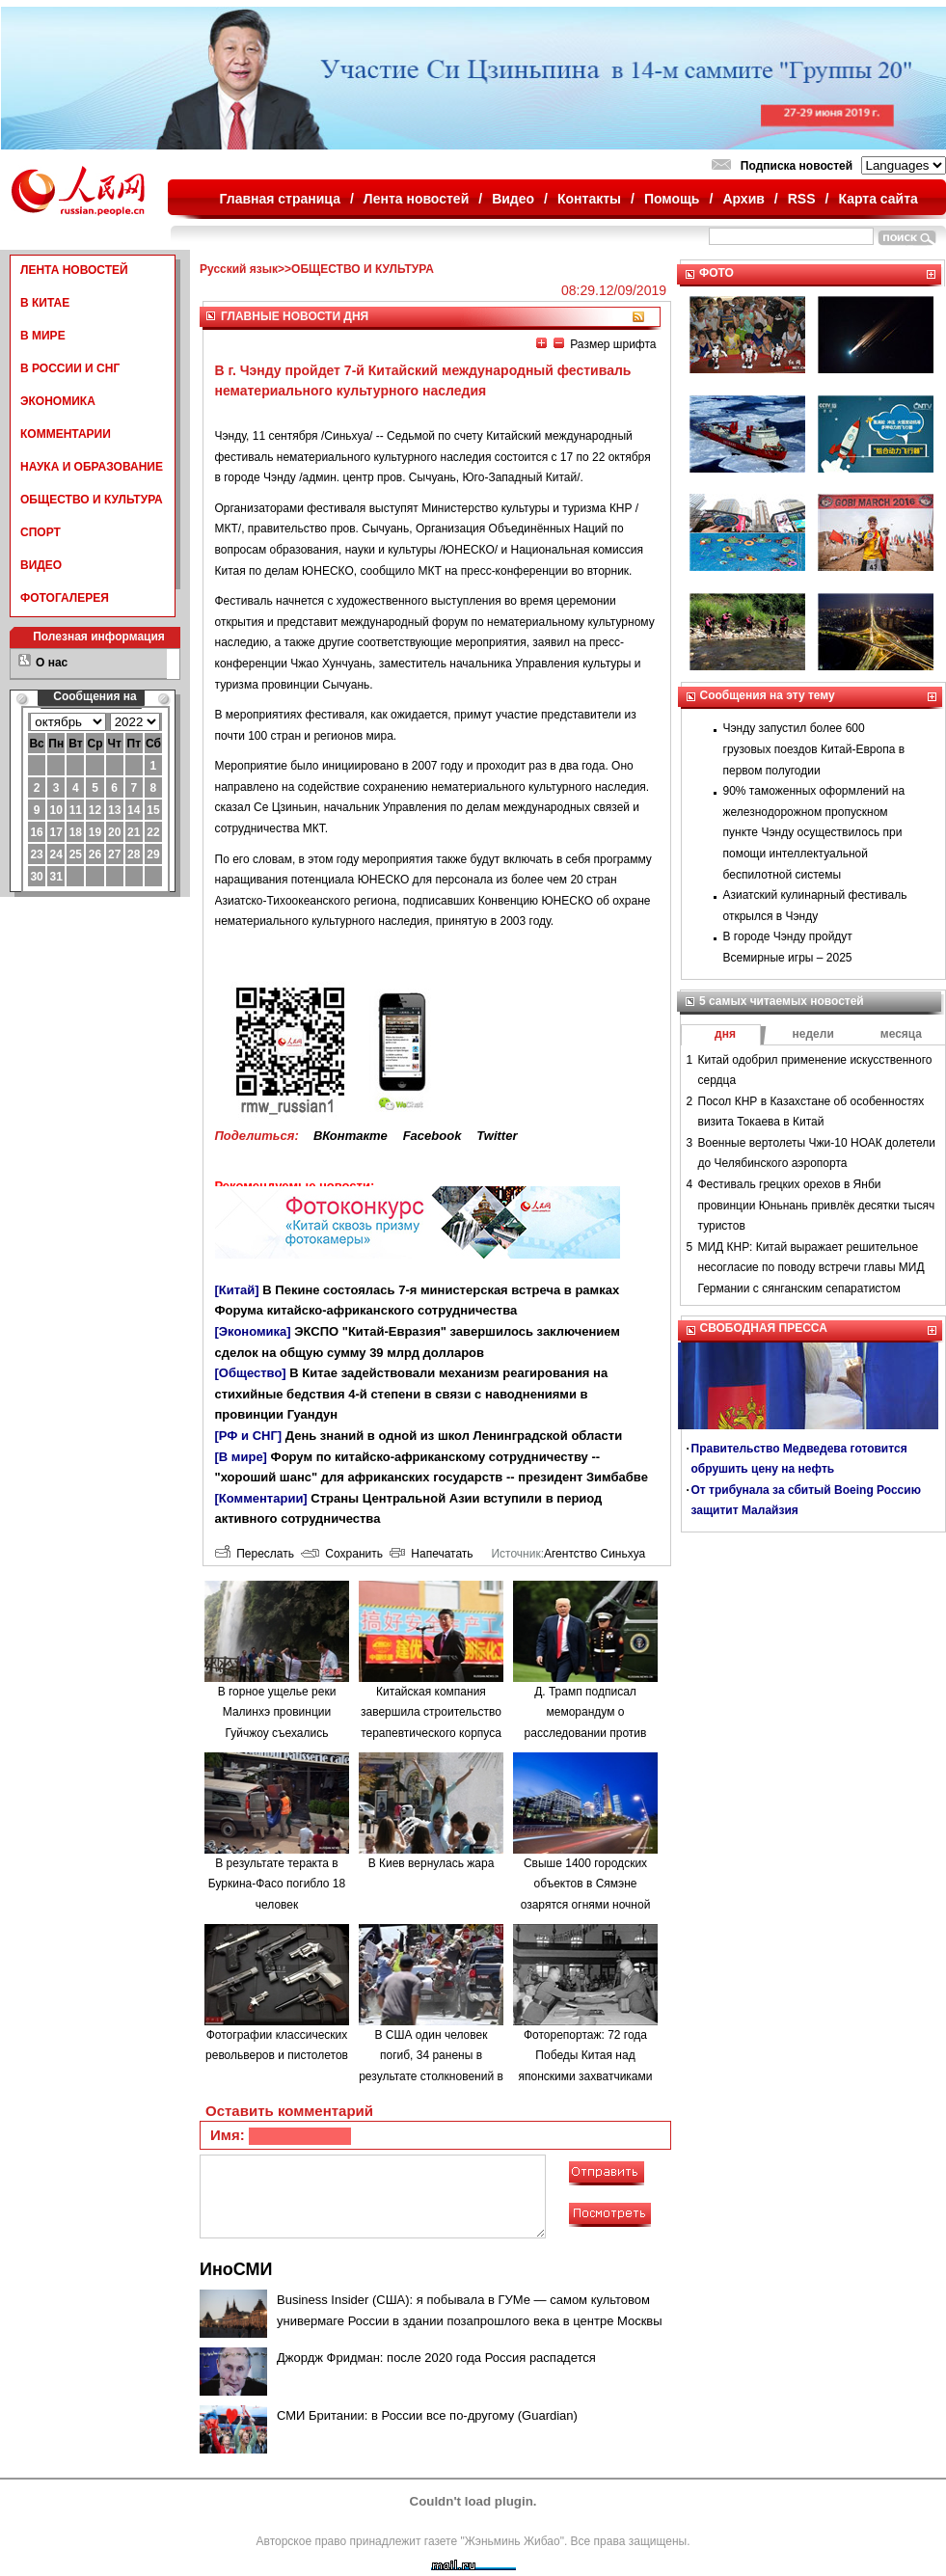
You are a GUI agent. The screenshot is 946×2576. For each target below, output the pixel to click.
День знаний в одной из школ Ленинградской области (453, 1435)
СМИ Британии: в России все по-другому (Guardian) (427, 2415)
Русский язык (239, 269)
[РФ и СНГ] (249, 1435)
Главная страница (280, 198)
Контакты (589, 198)
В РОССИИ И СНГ (70, 368)
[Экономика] (253, 1331)
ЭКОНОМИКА (57, 401)
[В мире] (241, 1457)
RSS (802, 198)
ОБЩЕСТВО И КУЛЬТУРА (91, 499)
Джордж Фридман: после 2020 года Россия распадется (436, 2357)
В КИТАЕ (44, 303)
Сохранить (342, 1553)
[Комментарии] (261, 1498)
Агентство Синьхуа (594, 1553)
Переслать (254, 1553)
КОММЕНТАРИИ (65, 434)
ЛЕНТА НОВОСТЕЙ (74, 270)
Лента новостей (416, 198)
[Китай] (237, 1290)
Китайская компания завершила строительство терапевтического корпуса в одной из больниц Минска (431, 1733)
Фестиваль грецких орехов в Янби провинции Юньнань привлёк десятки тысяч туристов (816, 1205)
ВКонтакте (350, 1135)
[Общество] (250, 1373)
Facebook (432, 1135)
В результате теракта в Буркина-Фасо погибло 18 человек (276, 1884)
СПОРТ (40, 532)
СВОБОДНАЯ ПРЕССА (763, 1328)
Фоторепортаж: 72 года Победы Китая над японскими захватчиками (586, 2055)
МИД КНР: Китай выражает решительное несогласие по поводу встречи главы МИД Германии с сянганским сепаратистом (811, 1267)
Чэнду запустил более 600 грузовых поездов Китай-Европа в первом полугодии (814, 748)
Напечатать (431, 1553)
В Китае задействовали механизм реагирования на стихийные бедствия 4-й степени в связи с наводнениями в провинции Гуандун (411, 1394)
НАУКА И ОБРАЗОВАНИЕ (91, 467)
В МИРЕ (43, 335)
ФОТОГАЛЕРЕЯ (64, 598)
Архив (743, 198)
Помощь (672, 198)
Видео (513, 198)
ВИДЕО (41, 565)
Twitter (496, 1135)
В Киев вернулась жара (431, 1863)
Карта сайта (877, 198)
